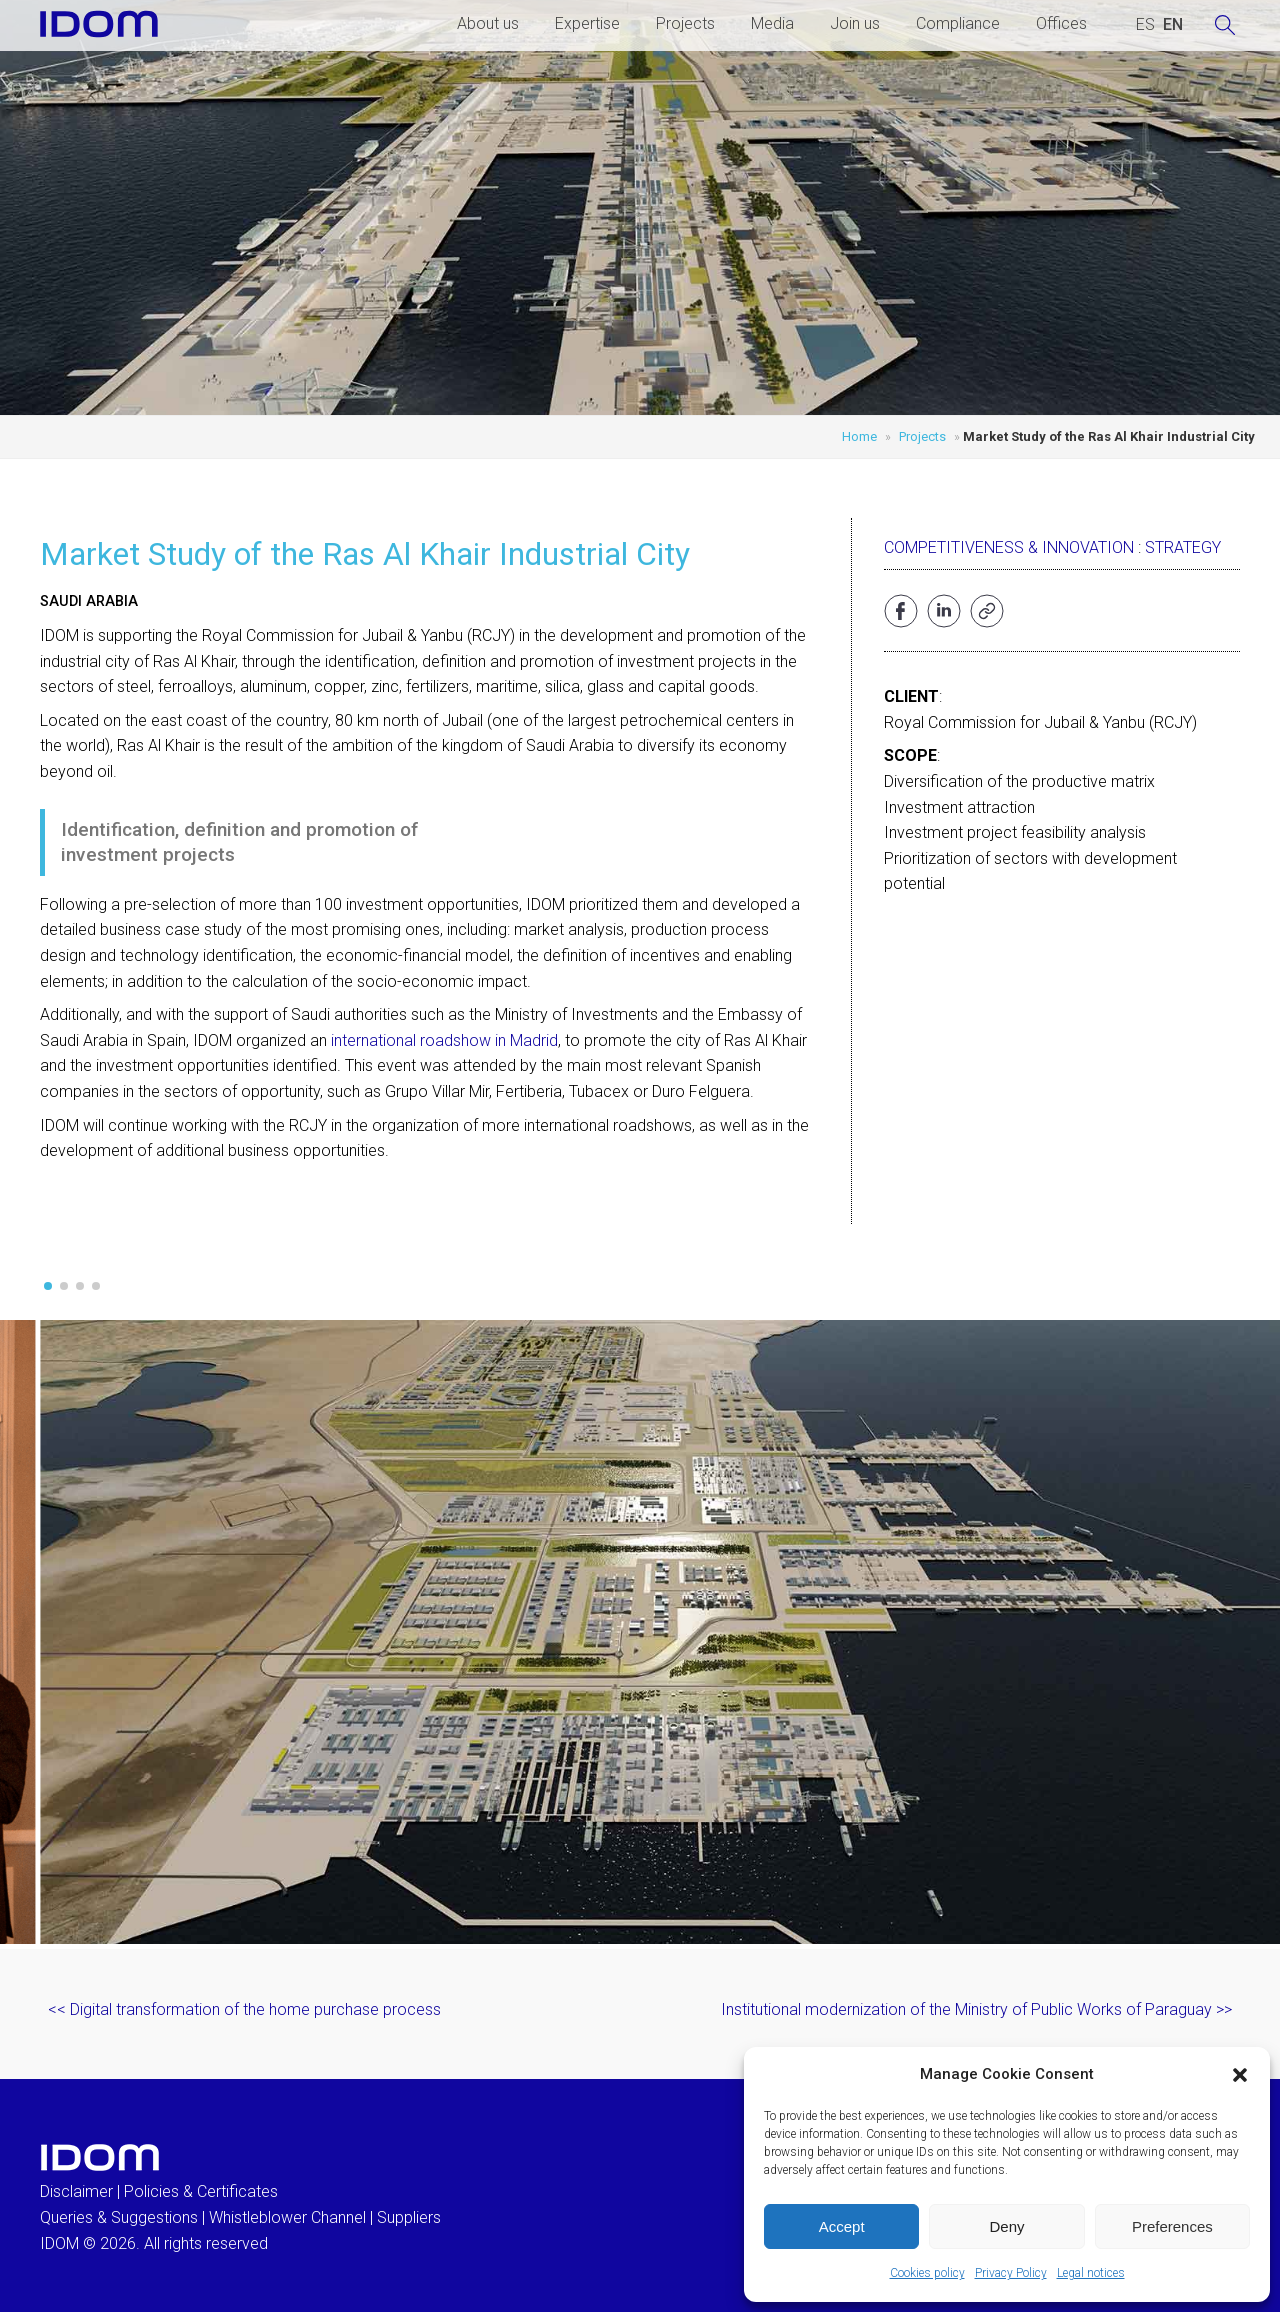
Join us (855, 23)
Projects (685, 23)
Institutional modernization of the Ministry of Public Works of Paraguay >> (976, 2009)
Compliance (958, 23)
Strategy (1183, 547)
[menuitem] (1145, 25)
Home (859, 436)
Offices (1061, 23)
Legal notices (1091, 2273)
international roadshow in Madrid (444, 1040)
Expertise (587, 23)
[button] (1240, 2075)
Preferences (1172, 2226)
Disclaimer (76, 2191)
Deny (1006, 2226)
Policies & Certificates (201, 2191)
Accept (842, 2226)
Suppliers (409, 2217)
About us (488, 23)
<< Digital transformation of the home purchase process (244, 2009)
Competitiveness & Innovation (1009, 547)
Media (772, 23)
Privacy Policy (1011, 2273)
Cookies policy (927, 2273)
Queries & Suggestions (119, 2217)
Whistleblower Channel (287, 2217)
